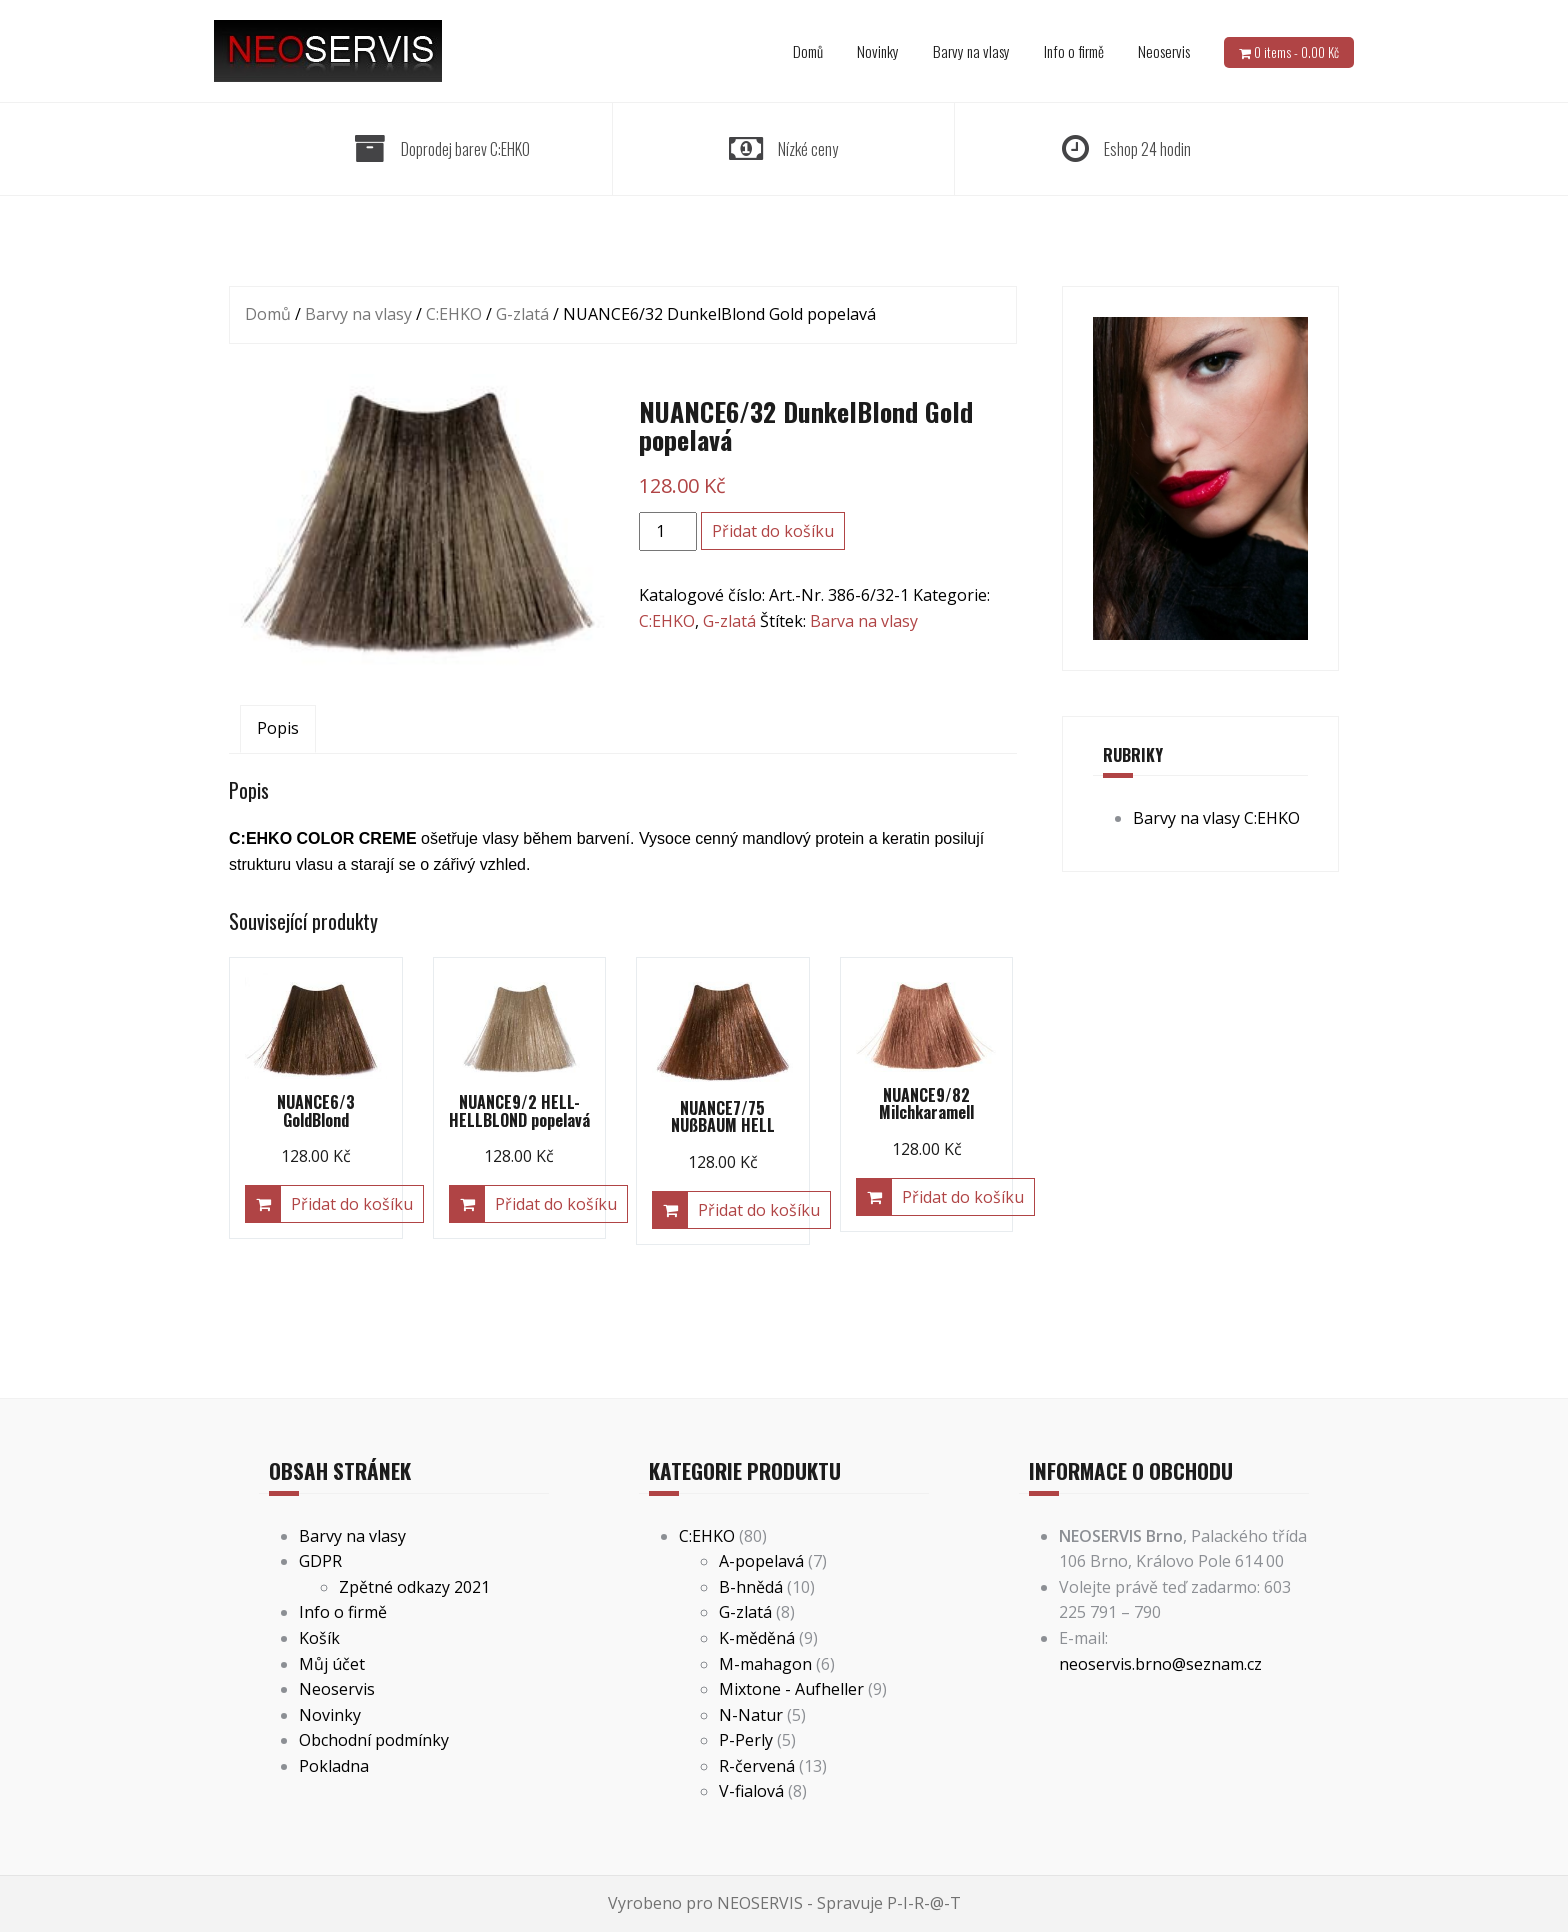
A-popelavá (761, 1561)
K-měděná (757, 1638)
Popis (278, 728)
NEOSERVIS (760, 1903)
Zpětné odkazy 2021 (414, 1587)
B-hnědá (751, 1587)
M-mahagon (765, 1664)
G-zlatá (522, 314)
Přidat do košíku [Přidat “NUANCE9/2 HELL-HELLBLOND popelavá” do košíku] (556, 1204)
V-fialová (751, 1791)
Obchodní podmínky (374, 1740)
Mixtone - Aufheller (791, 1689)
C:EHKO (454, 314)
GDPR (320, 1561)
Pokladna (334, 1766)
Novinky (878, 51)
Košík (319, 1638)
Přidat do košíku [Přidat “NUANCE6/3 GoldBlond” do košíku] (352, 1204)
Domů (808, 51)
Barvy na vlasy (971, 51)
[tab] (278, 729)
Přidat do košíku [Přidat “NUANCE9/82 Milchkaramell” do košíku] (963, 1197)
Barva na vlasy (864, 621)
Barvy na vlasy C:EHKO (1216, 818)
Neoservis (1164, 51)
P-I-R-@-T (924, 1903)
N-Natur (751, 1715)
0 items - (1296, 52)
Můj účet (332, 1664)
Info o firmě (1074, 51)
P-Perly (746, 1740)
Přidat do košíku (773, 531)
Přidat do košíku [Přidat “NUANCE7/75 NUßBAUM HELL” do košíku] (759, 1210)
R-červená (757, 1766)
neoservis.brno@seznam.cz (1160, 1664)
